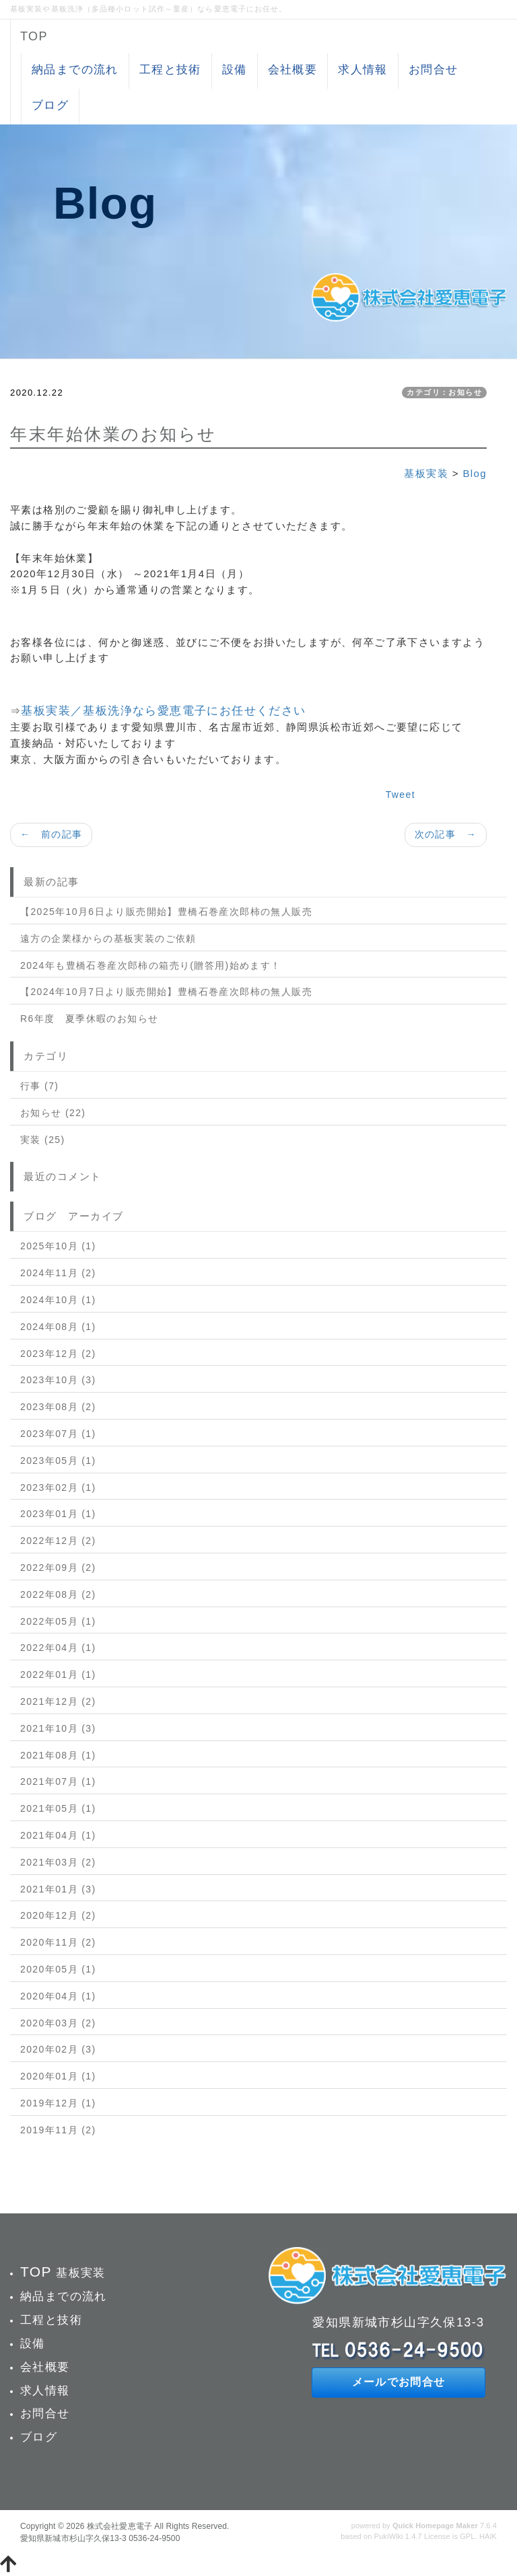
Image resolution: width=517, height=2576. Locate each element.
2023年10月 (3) (58, 1379)
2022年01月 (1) (58, 1674)
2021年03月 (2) (58, 1862)
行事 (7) (39, 1085)
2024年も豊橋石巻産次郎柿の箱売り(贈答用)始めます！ (150, 965)
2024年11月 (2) (58, 1272)
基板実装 (426, 473)
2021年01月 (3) (58, 1889)
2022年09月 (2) (58, 1567)
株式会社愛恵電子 (119, 2526)
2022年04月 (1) (58, 1647)
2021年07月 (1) (58, 1781)
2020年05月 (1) (58, 1969)
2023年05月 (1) (58, 1460)
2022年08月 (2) (58, 1594)
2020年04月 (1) (58, 1996)
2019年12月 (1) (58, 2103)
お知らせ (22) (52, 1112)
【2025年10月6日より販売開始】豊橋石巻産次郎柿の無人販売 (166, 911)
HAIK (488, 2536)
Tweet (400, 794)
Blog (474, 473)
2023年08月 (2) (58, 1406)
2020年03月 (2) (58, 2023)
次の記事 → (446, 834)
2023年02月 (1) (58, 1487)
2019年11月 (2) (58, 2130)
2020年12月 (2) (58, 1915)
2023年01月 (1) (58, 1513)
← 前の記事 (51, 834)
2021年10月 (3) (58, 1728)
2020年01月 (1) (58, 2076)
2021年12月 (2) (58, 1701)
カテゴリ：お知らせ (444, 392)
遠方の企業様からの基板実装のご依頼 (108, 938)
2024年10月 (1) (58, 1299)
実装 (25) (42, 1139)
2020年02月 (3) (58, 2049)
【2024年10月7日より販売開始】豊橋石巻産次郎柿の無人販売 (166, 991)
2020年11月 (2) (58, 1942)
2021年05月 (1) (58, 1808)
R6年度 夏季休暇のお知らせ (89, 1018)
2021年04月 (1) (58, 1835)
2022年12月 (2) (58, 1540)
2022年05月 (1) (58, 1621)
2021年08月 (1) (58, 1755)
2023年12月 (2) (58, 1353)
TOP (34, 36)
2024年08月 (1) (58, 1326)
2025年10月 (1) (58, 1246)
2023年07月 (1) (58, 1433)
